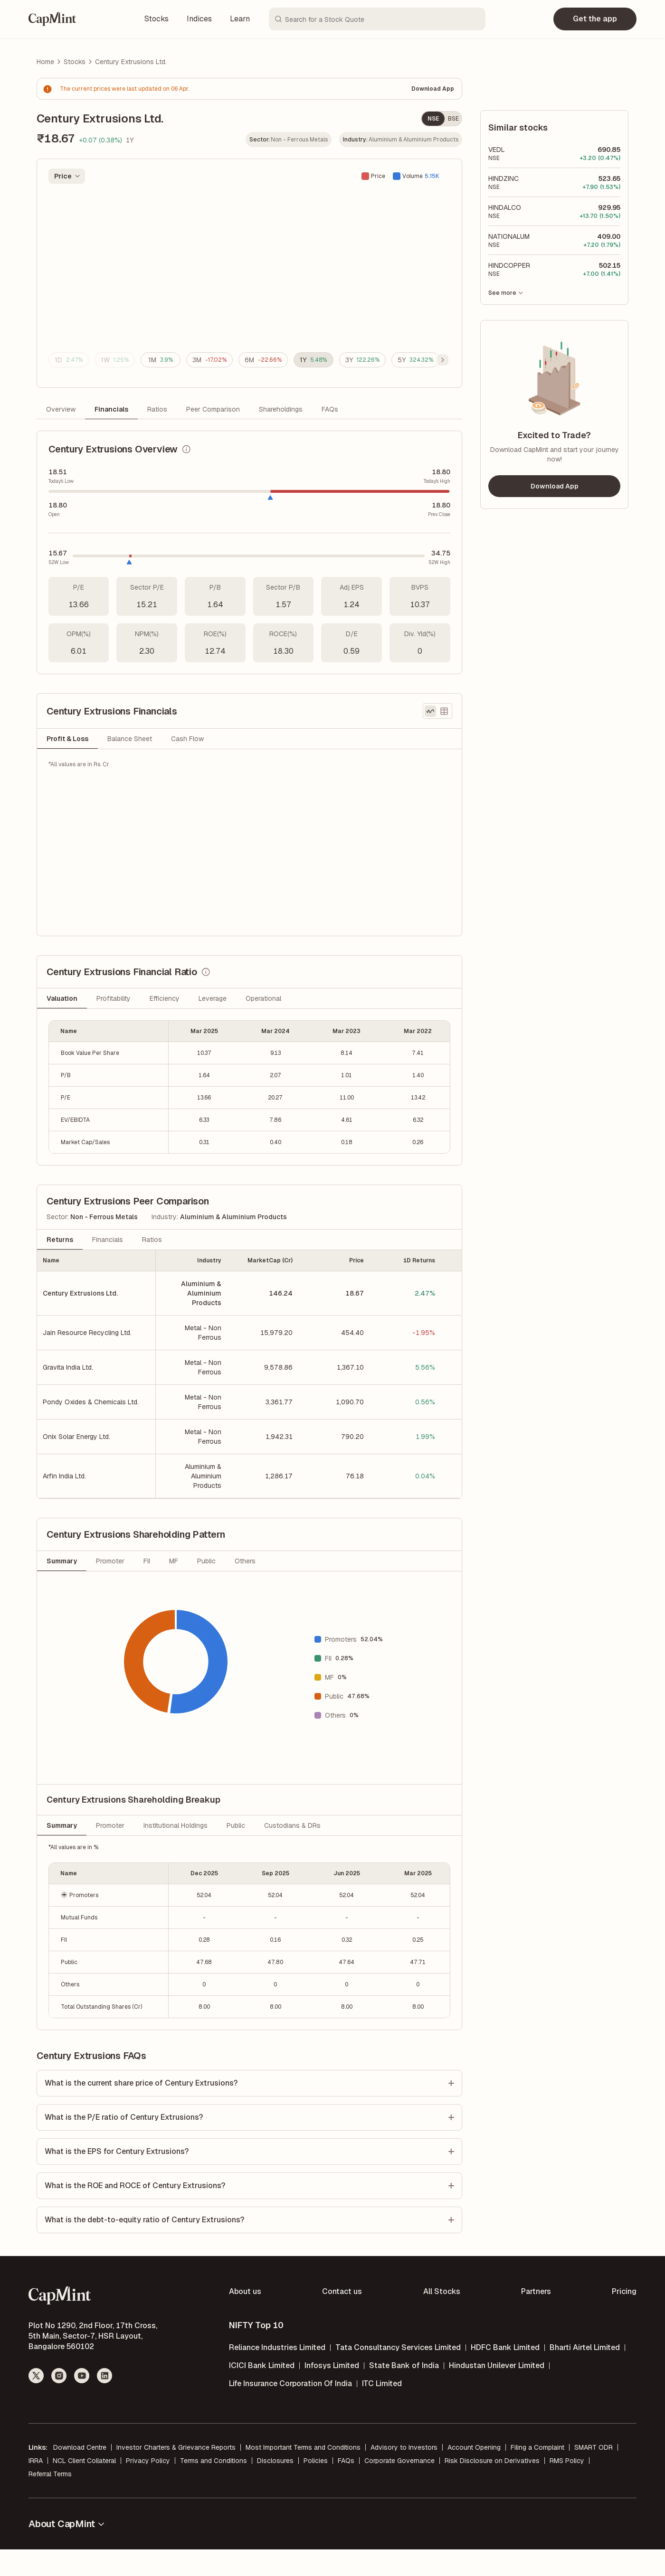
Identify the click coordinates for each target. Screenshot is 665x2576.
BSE (453, 118)
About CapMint (67, 2550)
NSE (433, 118)
